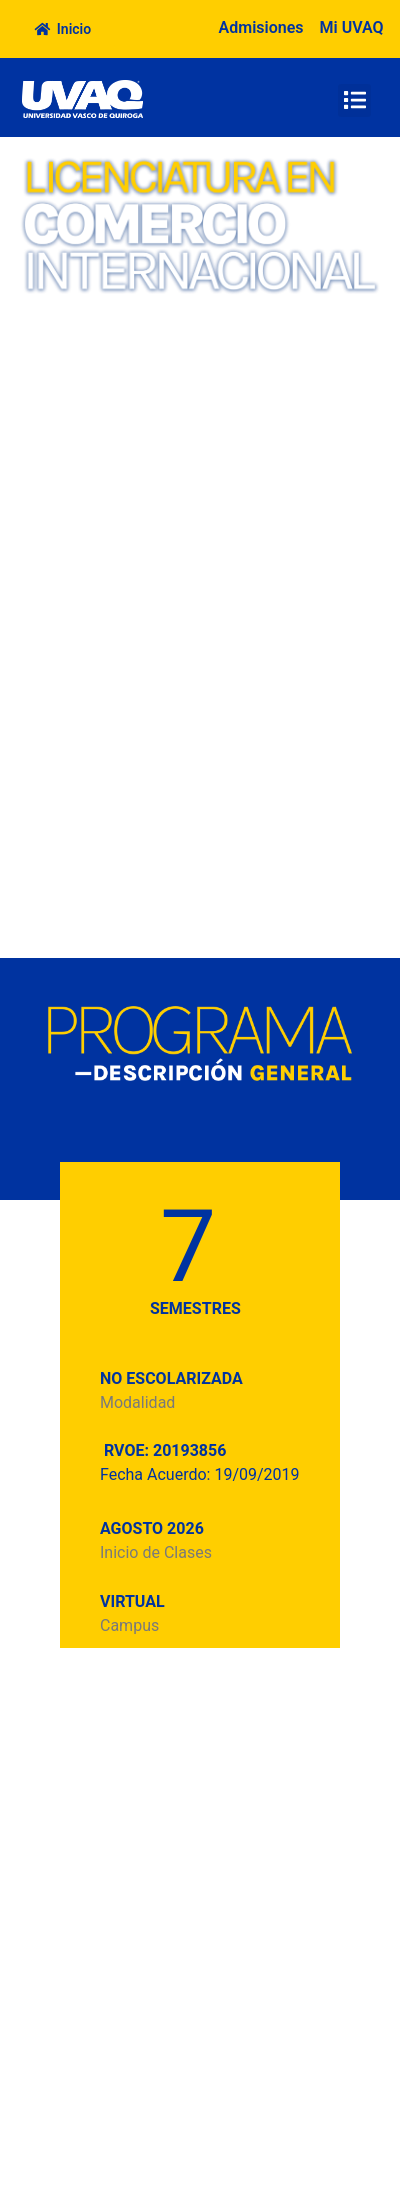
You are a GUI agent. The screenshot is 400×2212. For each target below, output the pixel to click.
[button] (354, 100)
